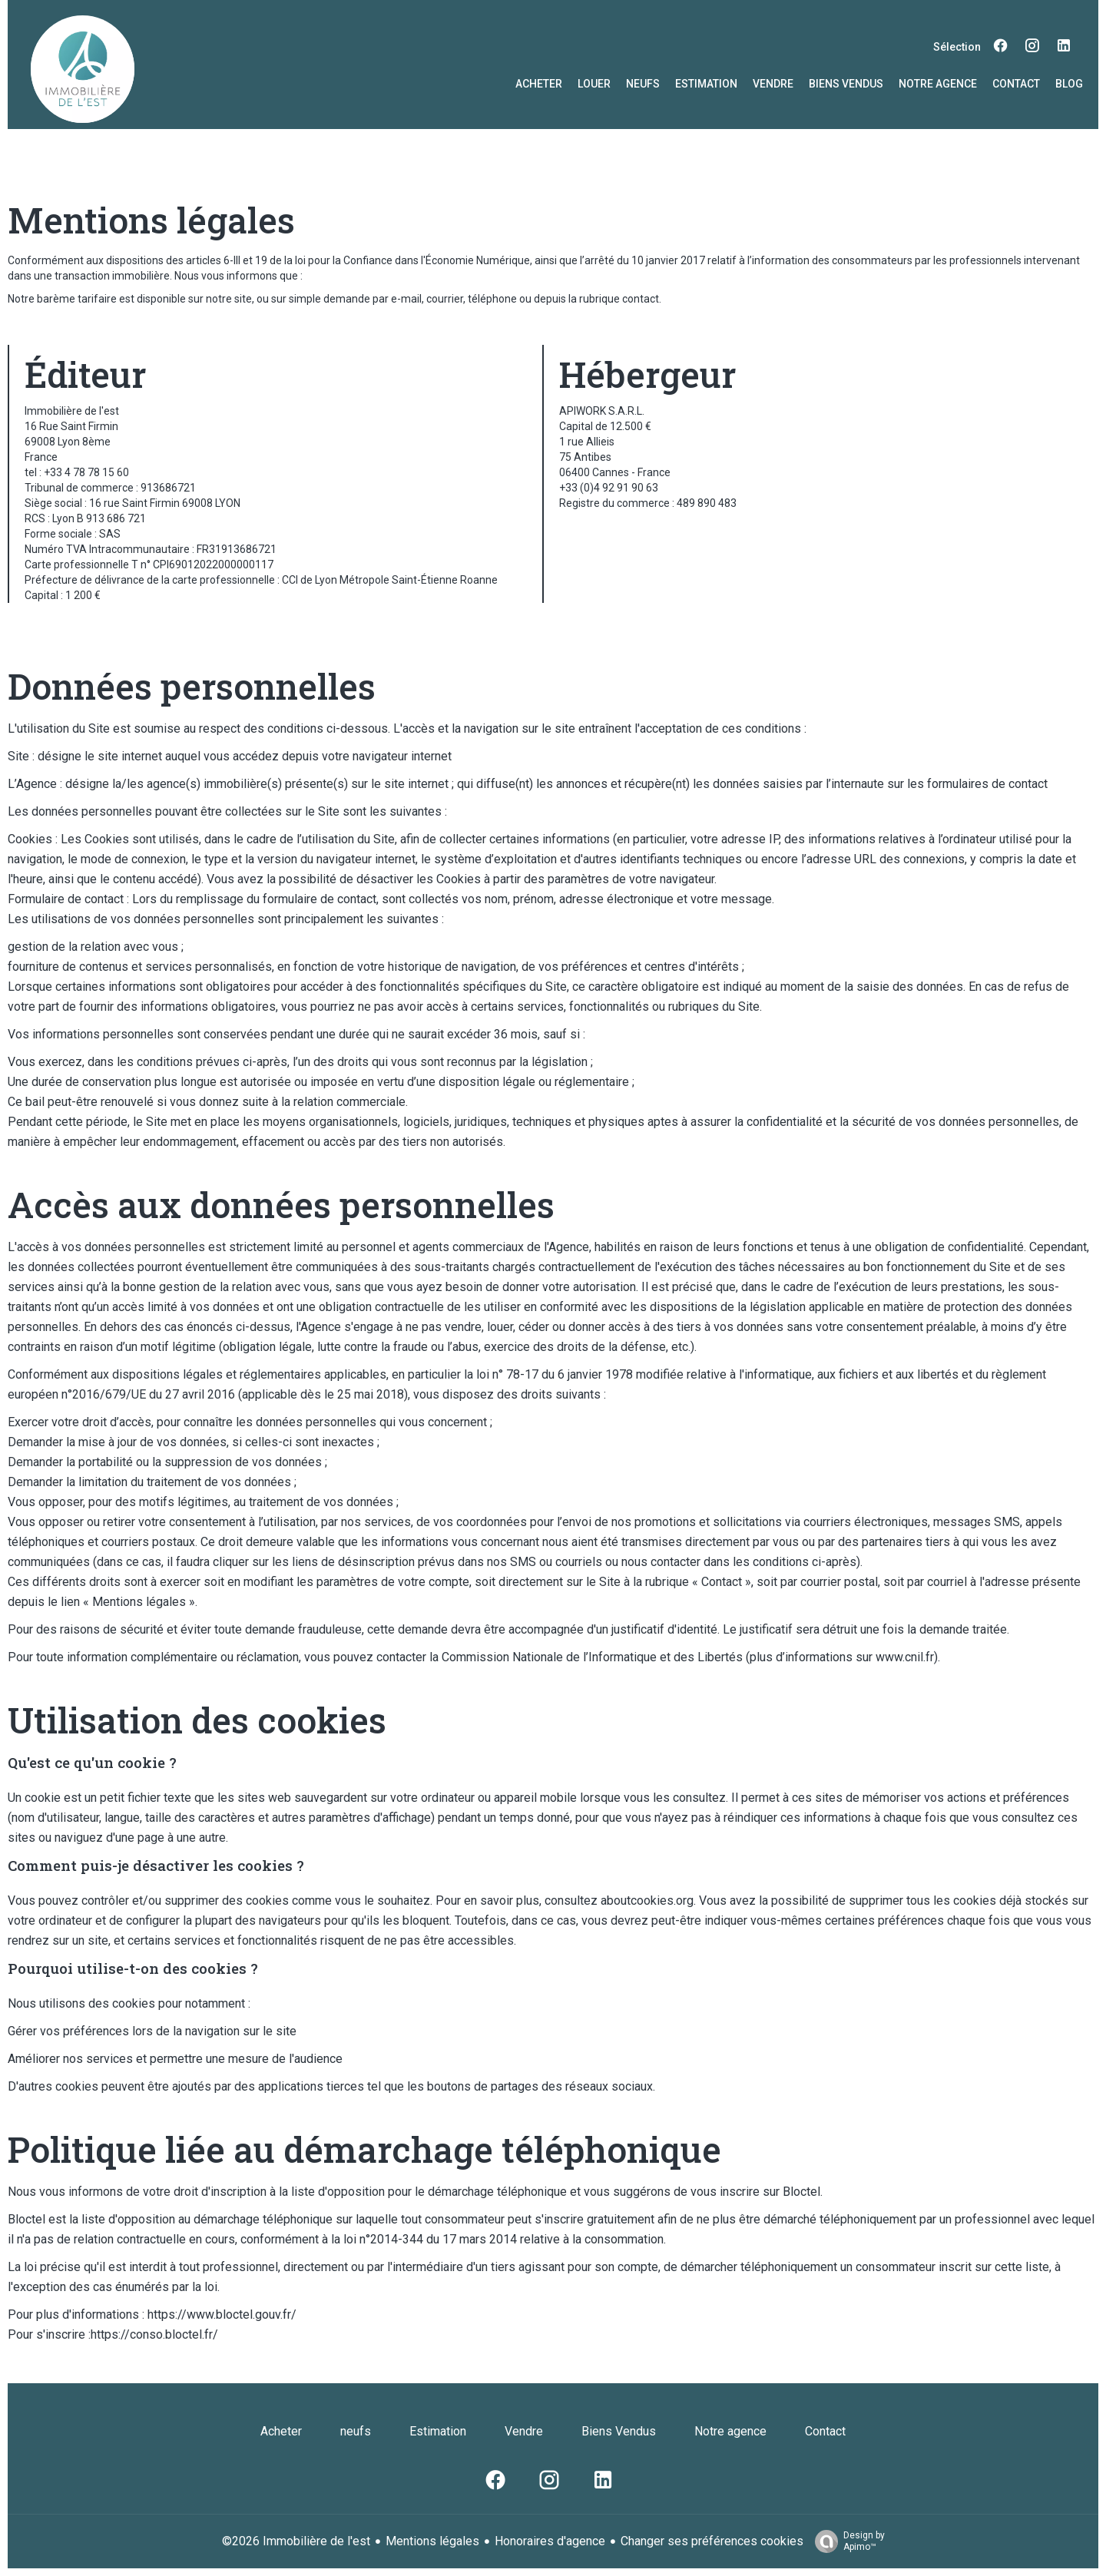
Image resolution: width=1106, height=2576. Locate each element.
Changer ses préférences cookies (712, 2541)
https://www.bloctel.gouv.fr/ (221, 2314)
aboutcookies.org (647, 1900)
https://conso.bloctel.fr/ (154, 2334)
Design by (846, 2541)
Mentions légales (432, 2541)
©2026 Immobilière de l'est (296, 2541)
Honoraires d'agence (550, 2541)
